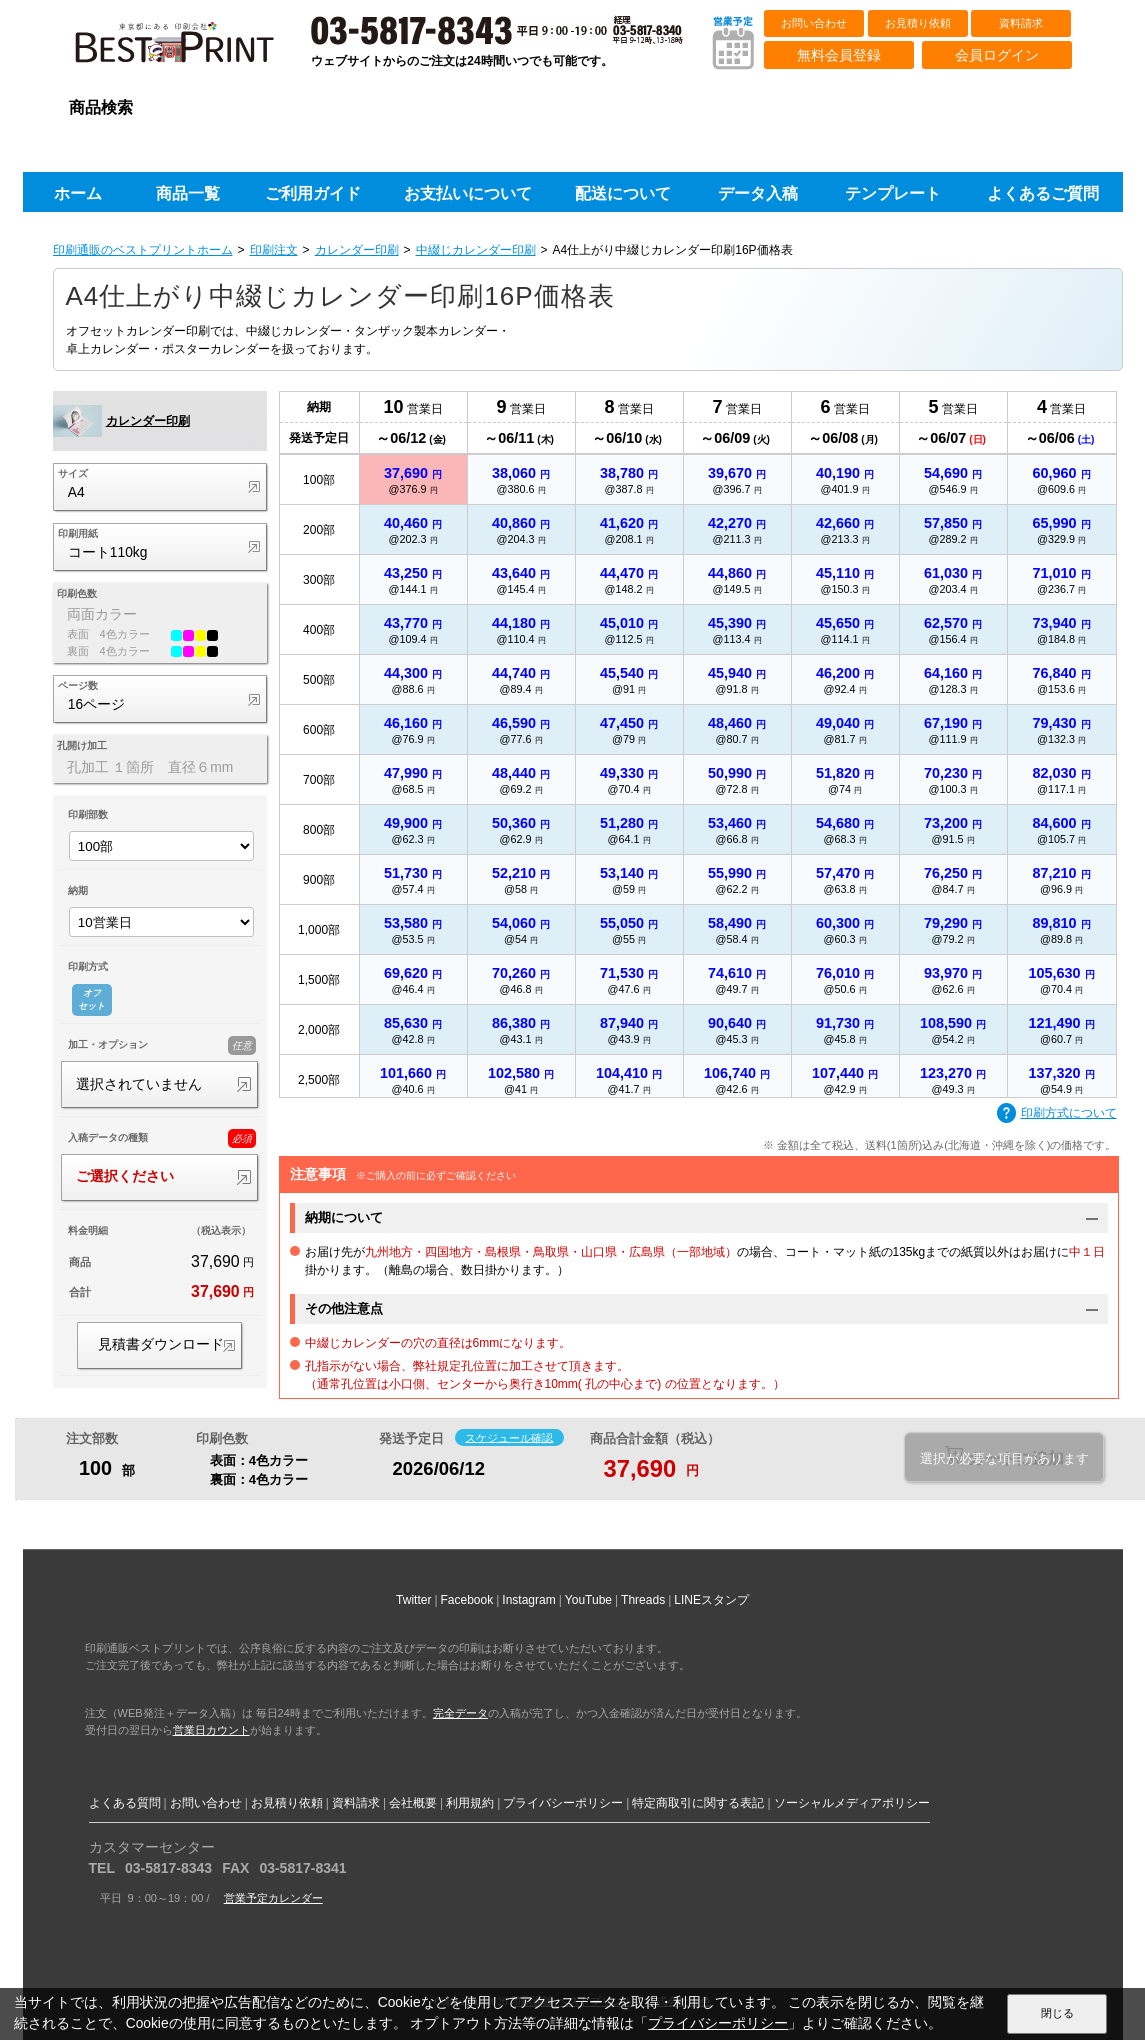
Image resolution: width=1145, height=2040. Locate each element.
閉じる (1057, 2013)
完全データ (460, 1713)
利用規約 (470, 1803)
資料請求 (1021, 23)
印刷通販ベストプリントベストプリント (192, 50)
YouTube (588, 1600)
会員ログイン (997, 55)
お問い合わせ (814, 23)
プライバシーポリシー (563, 1803)
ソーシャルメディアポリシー (852, 1803)
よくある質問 (125, 1803)
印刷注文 (274, 250)
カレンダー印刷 (357, 250)
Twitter (413, 1600)
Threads (643, 1600)
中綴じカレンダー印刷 (476, 250)
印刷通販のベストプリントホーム (143, 250)
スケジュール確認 (509, 1437)
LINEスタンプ (711, 1600)
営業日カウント (211, 1730)
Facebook (467, 1600)
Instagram (528, 1600)
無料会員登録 (839, 55)
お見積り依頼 (918, 23)
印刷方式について (1057, 1114)
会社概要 (413, 1803)
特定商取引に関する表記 (698, 1803)
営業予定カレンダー (273, 1898)
